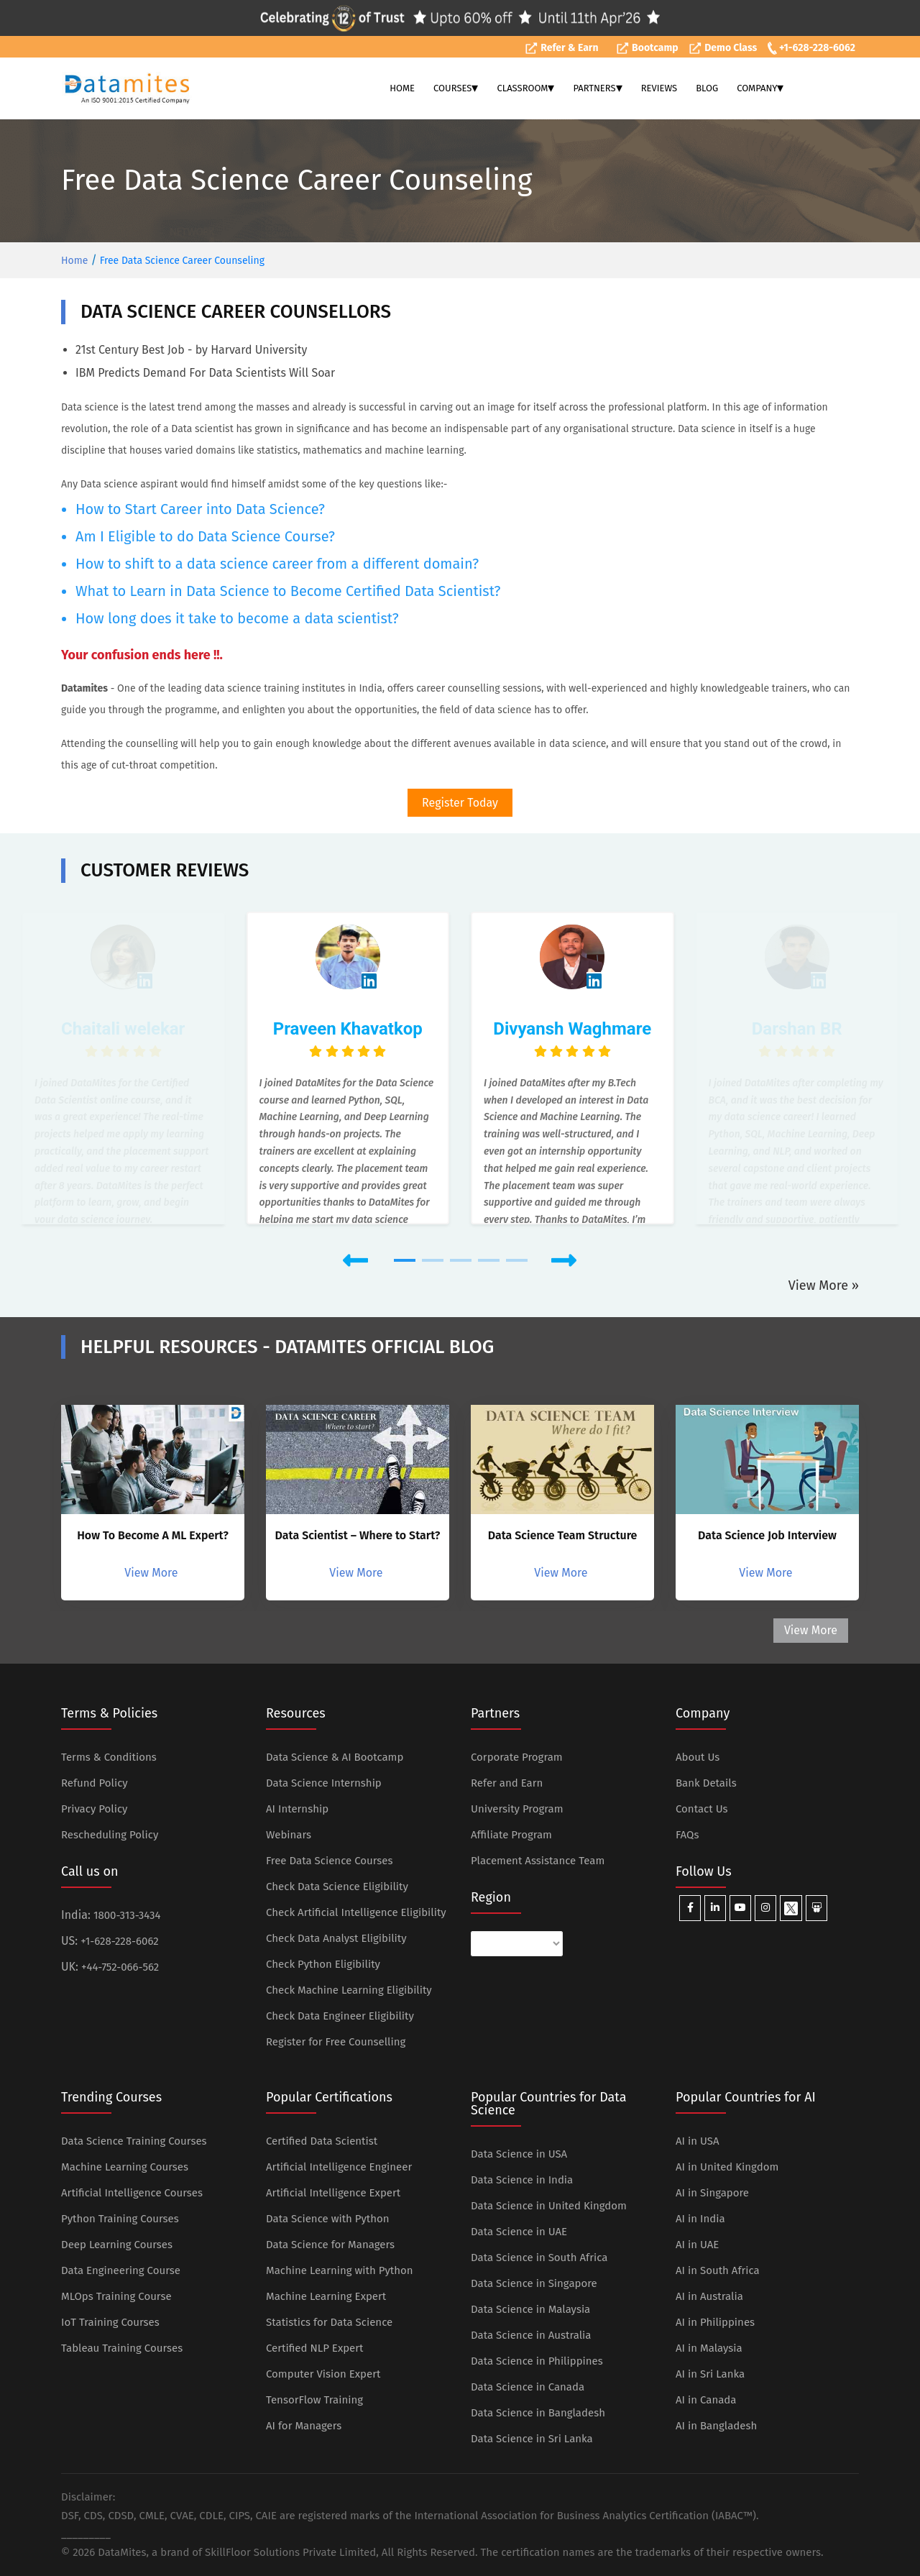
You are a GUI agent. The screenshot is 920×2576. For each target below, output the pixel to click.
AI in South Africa (718, 2270)
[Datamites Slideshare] (816, 1908)
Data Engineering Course (120, 2270)
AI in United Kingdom (727, 2166)
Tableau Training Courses (122, 2348)
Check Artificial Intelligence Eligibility (356, 1912)
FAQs (687, 1834)
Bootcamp (647, 48)
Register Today (460, 803)
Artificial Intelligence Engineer (339, 2166)
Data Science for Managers (330, 2244)
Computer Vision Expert (323, 2374)
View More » (823, 1285)
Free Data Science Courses (329, 1860)
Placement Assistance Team (537, 1860)
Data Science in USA (519, 2154)
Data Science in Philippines (537, 2361)
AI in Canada (706, 2399)
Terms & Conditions (109, 1757)
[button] (271, 1261)
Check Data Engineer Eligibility (340, 2015)
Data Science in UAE (519, 2231)
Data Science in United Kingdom (549, 2205)
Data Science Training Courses (134, 2141)
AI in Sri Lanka (710, 2374)
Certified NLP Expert (314, 2348)
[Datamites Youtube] (740, 1908)
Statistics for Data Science (329, 2322)
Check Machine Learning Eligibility (349, 1990)
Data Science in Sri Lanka (532, 2438)
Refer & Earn (562, 48)
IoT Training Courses (110, 2322)
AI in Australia (709, 2296)
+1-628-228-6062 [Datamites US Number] (119, 1941)
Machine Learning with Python (339, 2270)
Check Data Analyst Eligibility (336, 1938)
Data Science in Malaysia (530, 2309)
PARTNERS (597, 88)
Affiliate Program (511, 1834)
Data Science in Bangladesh (538, 2412)
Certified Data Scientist (321, 2141)
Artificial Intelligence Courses (132, 2192)
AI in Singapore (712, 2192)
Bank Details (706, 1783)
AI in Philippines (715, 2322)
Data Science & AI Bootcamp (334, 1757)
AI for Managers (303, 2425)
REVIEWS (659, 88)
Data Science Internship (324, 1783)
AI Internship (297, 1808)
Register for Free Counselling (335, 2041)
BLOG (707, 88)
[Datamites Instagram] (765, 1908)
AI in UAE (697, 2244)
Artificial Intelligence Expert (333, 2192)
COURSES (455, 88)
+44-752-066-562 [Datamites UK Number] (120, 1967)
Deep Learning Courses (116, 2244)
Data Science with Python (328, 2218)
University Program (517, 1808)
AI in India (700, 2218)
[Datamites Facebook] (690, 1908)
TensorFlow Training (314, 2399)
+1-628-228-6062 (811, 48)
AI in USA (697, 2141)
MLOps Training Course (116, 2296)
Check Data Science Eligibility (337, 1886)
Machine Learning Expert (326, 2296)
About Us (697, 1757)
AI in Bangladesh (716, 2425)
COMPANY (760, 88)
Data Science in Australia (531, 2335)
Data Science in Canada (527, 2386)
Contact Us (702, 1808)
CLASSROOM (525, 88)
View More (152, 1573)
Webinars (288, 1834)
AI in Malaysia (709, 2348)
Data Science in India (522, 2179)
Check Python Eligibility (323, 1964)
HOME (402, 88)
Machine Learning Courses (124, 2166)
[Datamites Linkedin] (715, 1908)
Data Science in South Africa (539, 2257)
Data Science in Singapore (534, 2283)
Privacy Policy (94, 1808)
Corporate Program (517, 1757)
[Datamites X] (791, 1908)
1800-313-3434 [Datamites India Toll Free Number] (126, 1915)
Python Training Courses (120, 2218)
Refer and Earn (507, 1783)
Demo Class (723, 48)
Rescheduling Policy (109, 1834)
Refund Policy (94, 1783)
